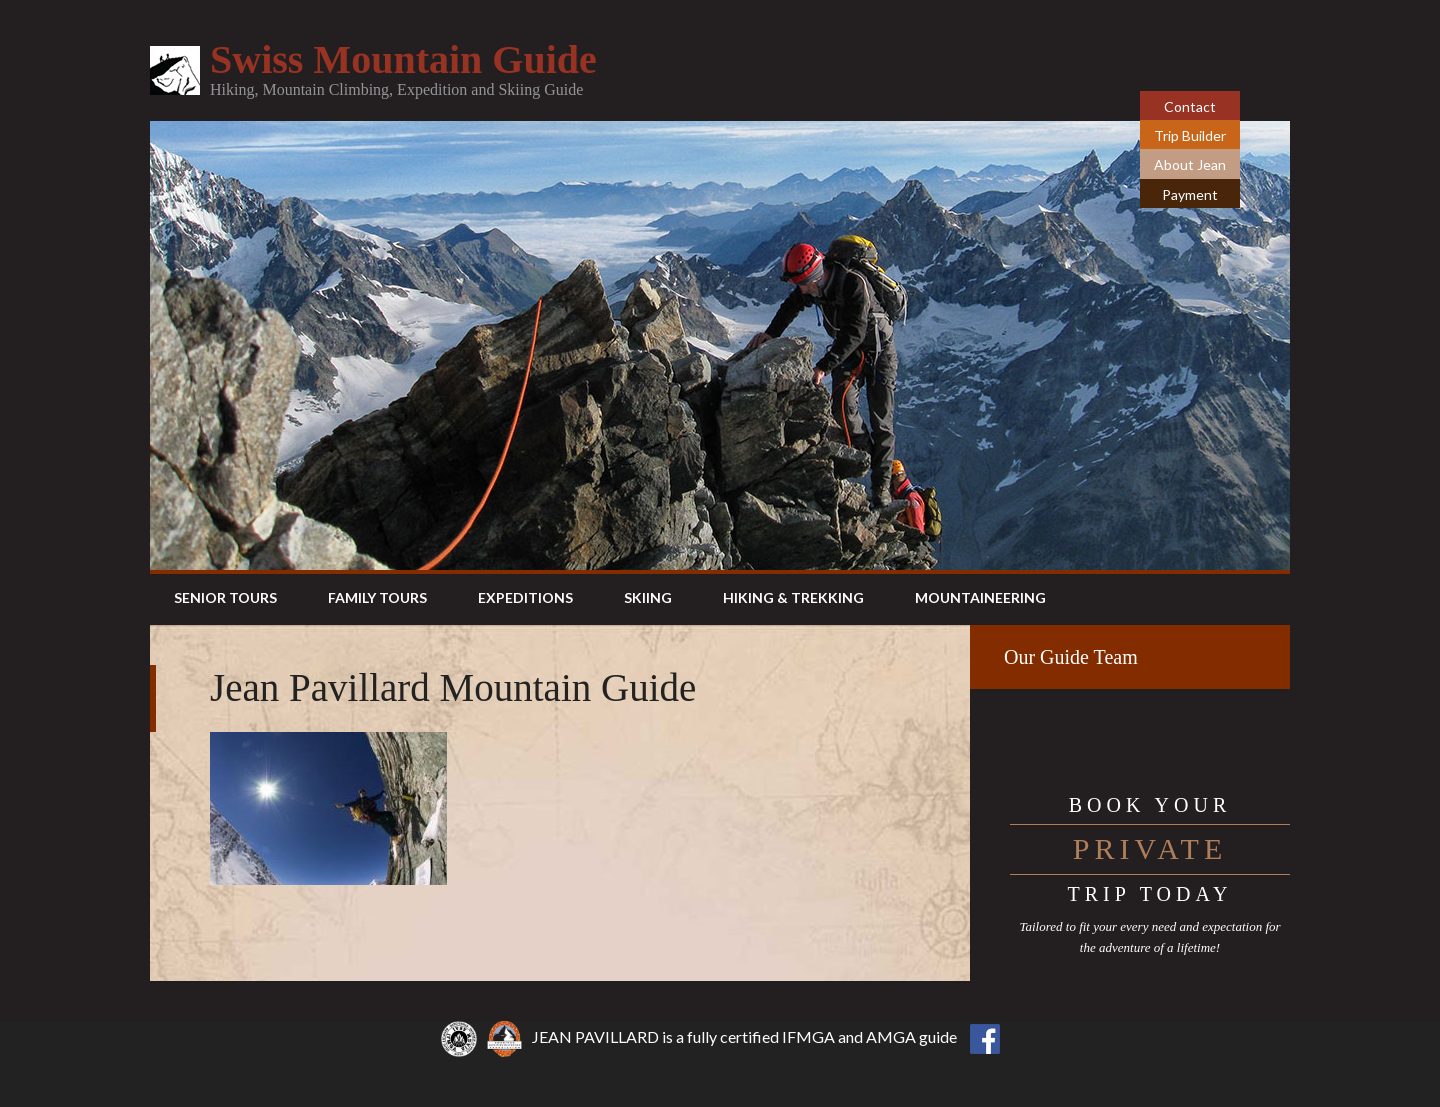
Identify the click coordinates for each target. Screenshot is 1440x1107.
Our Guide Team (1071, 657)
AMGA (891, 1036)
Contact (1190, 106)
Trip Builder (1190, 135)
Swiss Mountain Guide (403, 59)
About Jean (1190, 164)
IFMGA (808, 1036)
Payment (1190, 194)
